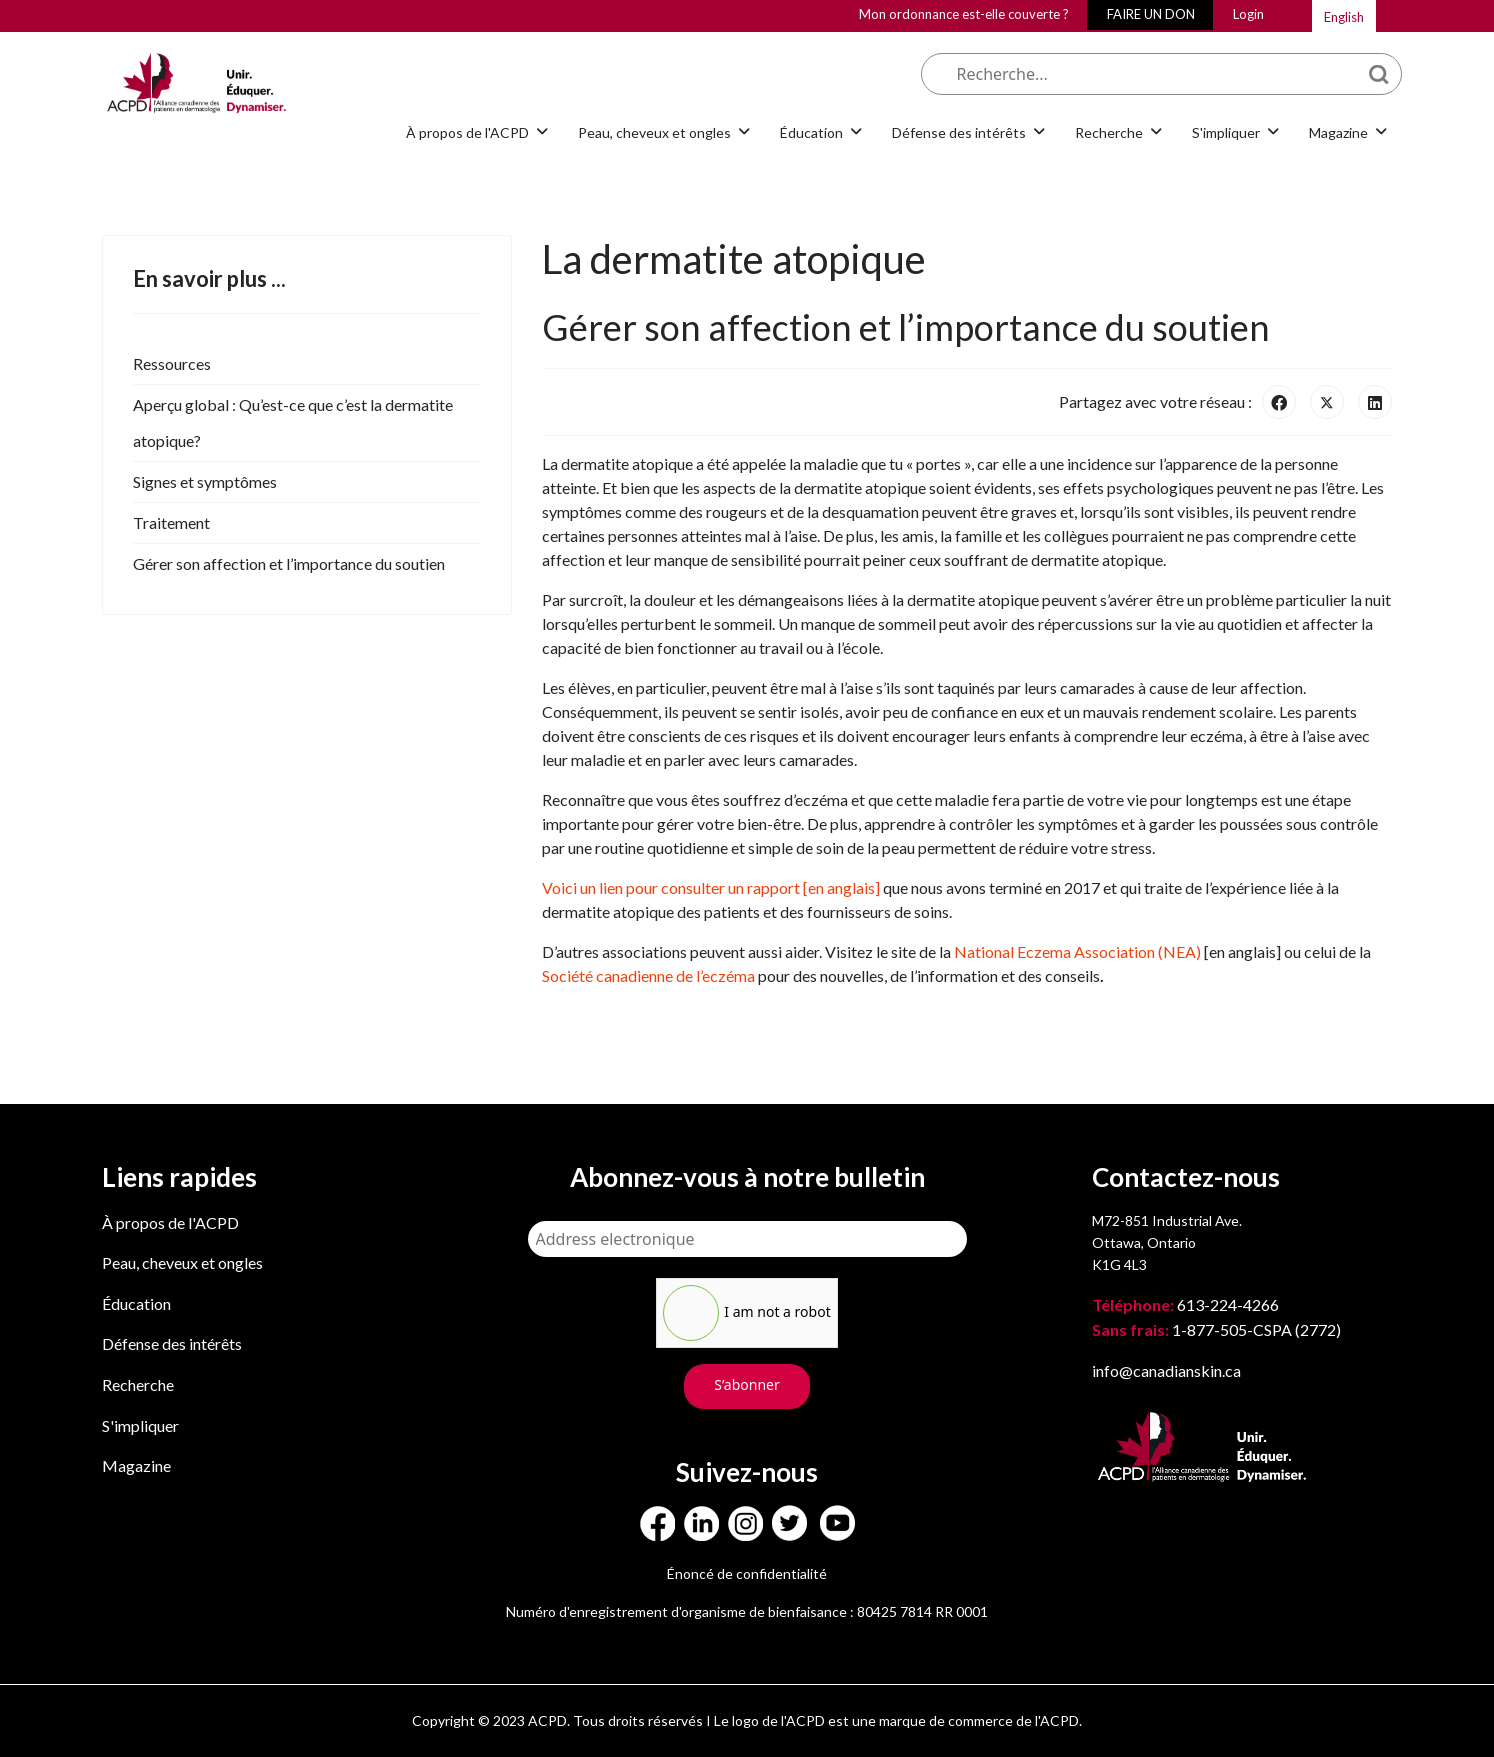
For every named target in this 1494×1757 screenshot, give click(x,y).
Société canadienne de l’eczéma (648, 975)
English (1344, 17)
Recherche (1109, 132)
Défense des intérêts (959, 132)
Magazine (1338, 132)
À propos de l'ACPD (467, 132)
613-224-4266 (1187, 1304)
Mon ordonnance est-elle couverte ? (964, 14)
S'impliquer (1226, 132)
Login (1248, 14)
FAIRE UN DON (1151, 14)
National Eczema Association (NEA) (1077, 951)
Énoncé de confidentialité (747, 1573)
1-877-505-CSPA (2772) (1216, 1329)
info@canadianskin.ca (1166, 1370)
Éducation (811, 132)
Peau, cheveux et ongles (654, 132)
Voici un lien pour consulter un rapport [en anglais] (712, 887)
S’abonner (747, 1384)
